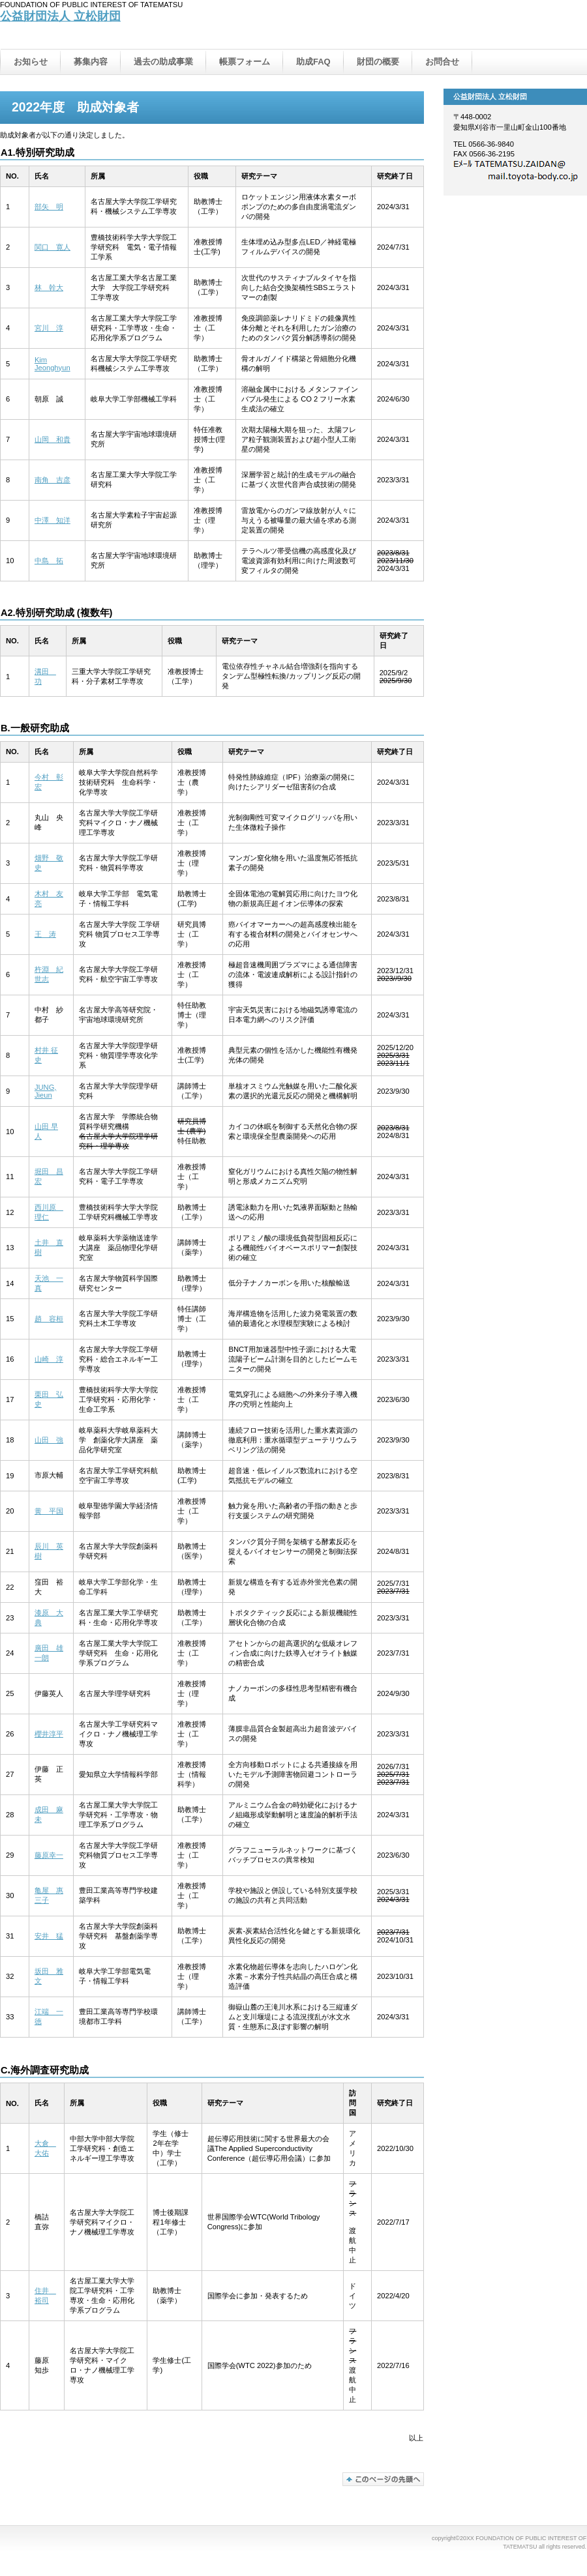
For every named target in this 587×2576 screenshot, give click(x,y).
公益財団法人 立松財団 (60, 16)
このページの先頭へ (383, 2479)
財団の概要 (378, 61)
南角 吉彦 (52, 480)
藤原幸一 (49, 1855)
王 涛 (45, 934)
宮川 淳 (49, 328)
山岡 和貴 (52, 439)
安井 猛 (49, 1936)
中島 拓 (49, 560)
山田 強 (49, 1440)
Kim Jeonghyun (52, 364)
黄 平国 (49, 1511)
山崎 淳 (49, 1359)
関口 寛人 (52, 247)
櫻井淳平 (49, 1734)
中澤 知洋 (52, 520)
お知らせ (31, 61)
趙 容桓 (49, 1319)
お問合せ (442, 61)
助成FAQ (313, 61)
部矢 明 (49, 207)
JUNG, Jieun (46, 1091)
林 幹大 (49, 287)
